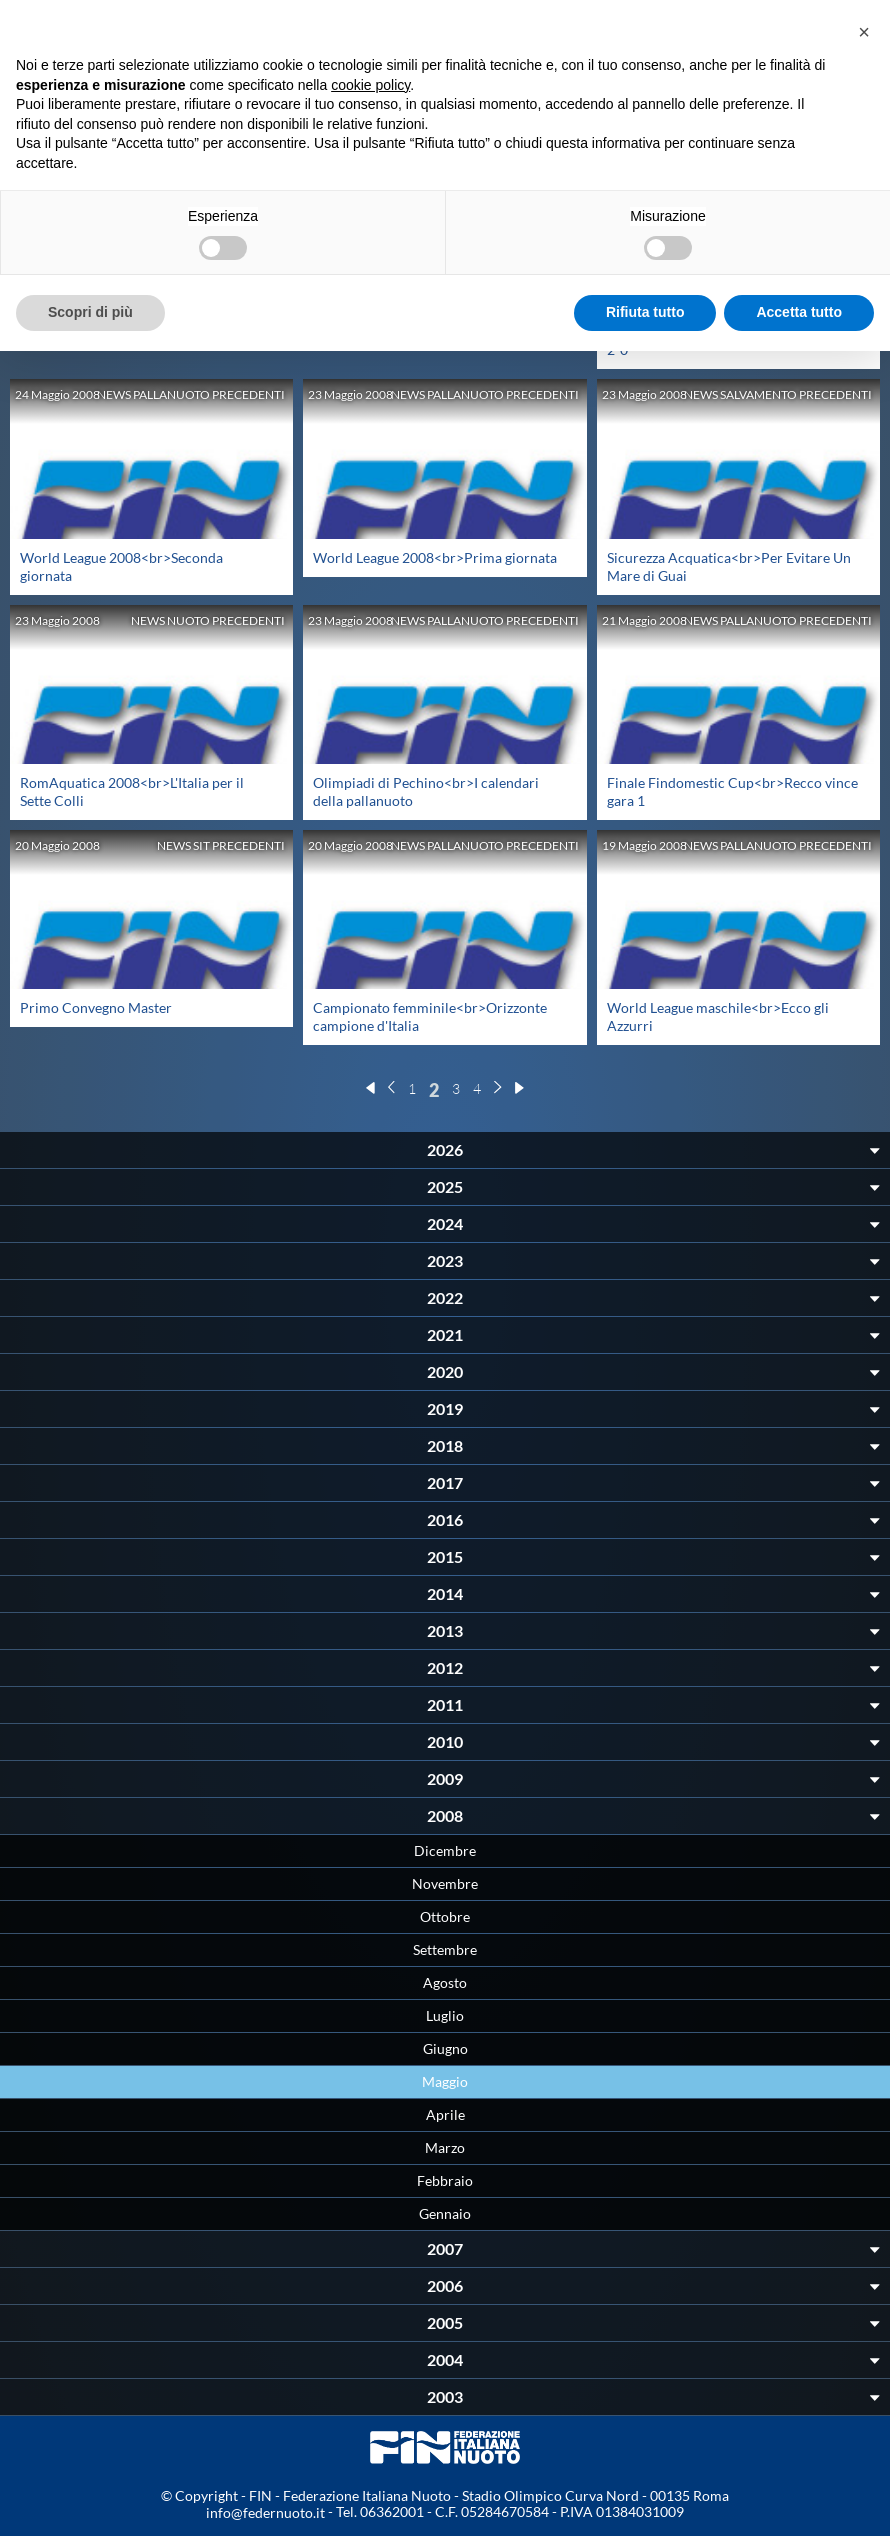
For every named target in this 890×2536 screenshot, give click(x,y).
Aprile (445, 2114)
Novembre (445, 1883)
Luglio (445, 2015)
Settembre (445, 1949)
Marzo (445, 2147)
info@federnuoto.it (265, 2512)
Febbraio (445, 2180)
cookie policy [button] (370, 85)
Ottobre (445, 1916)
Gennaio (445, 2213)
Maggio (445, 2081)
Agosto (445, 1982)
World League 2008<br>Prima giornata (435, 557)
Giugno (445, 2048)
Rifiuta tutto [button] (645, 312)
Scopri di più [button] (90, 312)
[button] (864, 32)
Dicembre (445, 1850)
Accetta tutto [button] (799, 312)
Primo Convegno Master (96, 1007)
